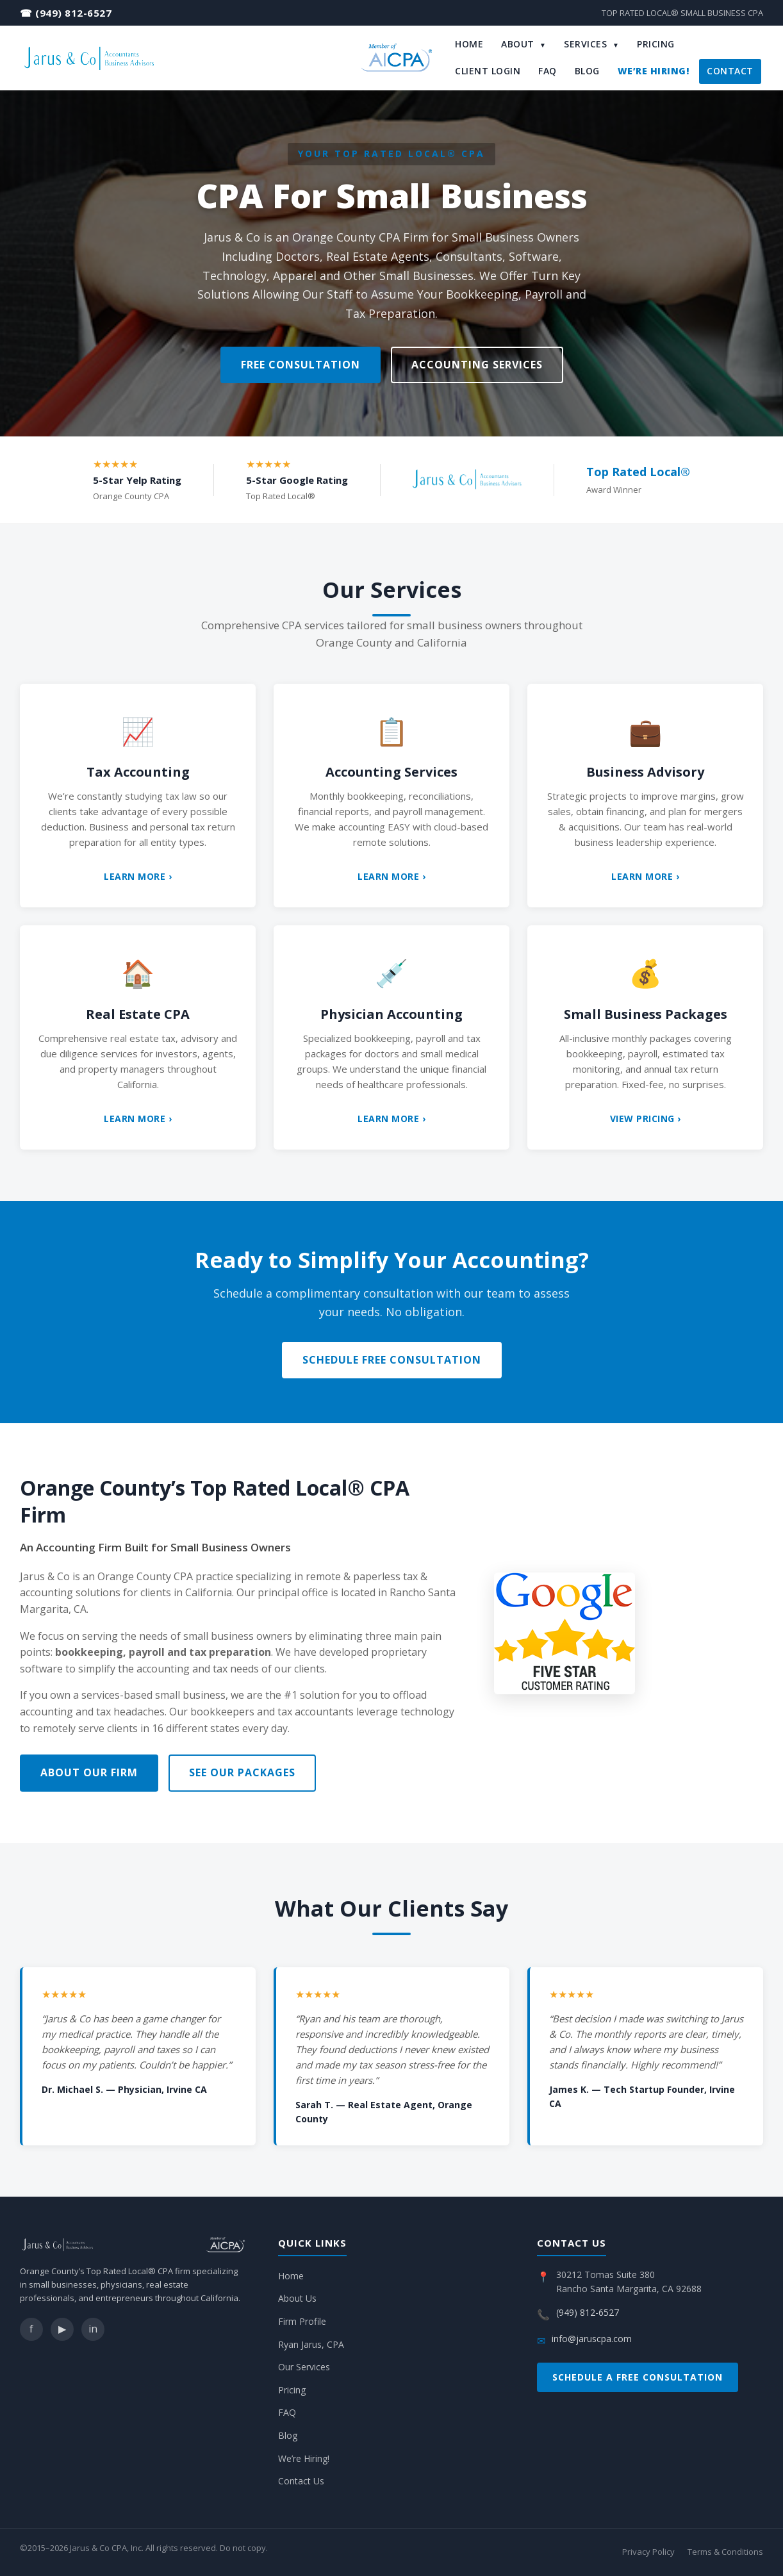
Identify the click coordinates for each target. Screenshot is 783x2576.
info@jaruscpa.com (592, 2338)
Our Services (304, 2367)
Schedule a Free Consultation (637, 2377)
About (523, 44)
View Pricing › (645, 1118)
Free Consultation (300, 365)
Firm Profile (302, 2321)
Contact (730, 71)
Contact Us (301, 2481)
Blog (587, 71)
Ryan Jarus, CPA (311, 2344)
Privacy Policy (648, 2551)
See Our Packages (242, 1772)
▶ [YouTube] (62, 2329)
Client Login (487, 71)
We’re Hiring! (653, 71)
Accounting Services (477, 365)
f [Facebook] (31, 2329)
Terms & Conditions (725, 2551)
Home (469, 44)
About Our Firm (89, 1772)
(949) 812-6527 (73, 12)
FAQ (547, 71)
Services (591, 44)
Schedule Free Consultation (391, 1360)
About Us (297, 2298)
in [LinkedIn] (92, 2329)
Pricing (656, 44)
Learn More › (138, 876)
